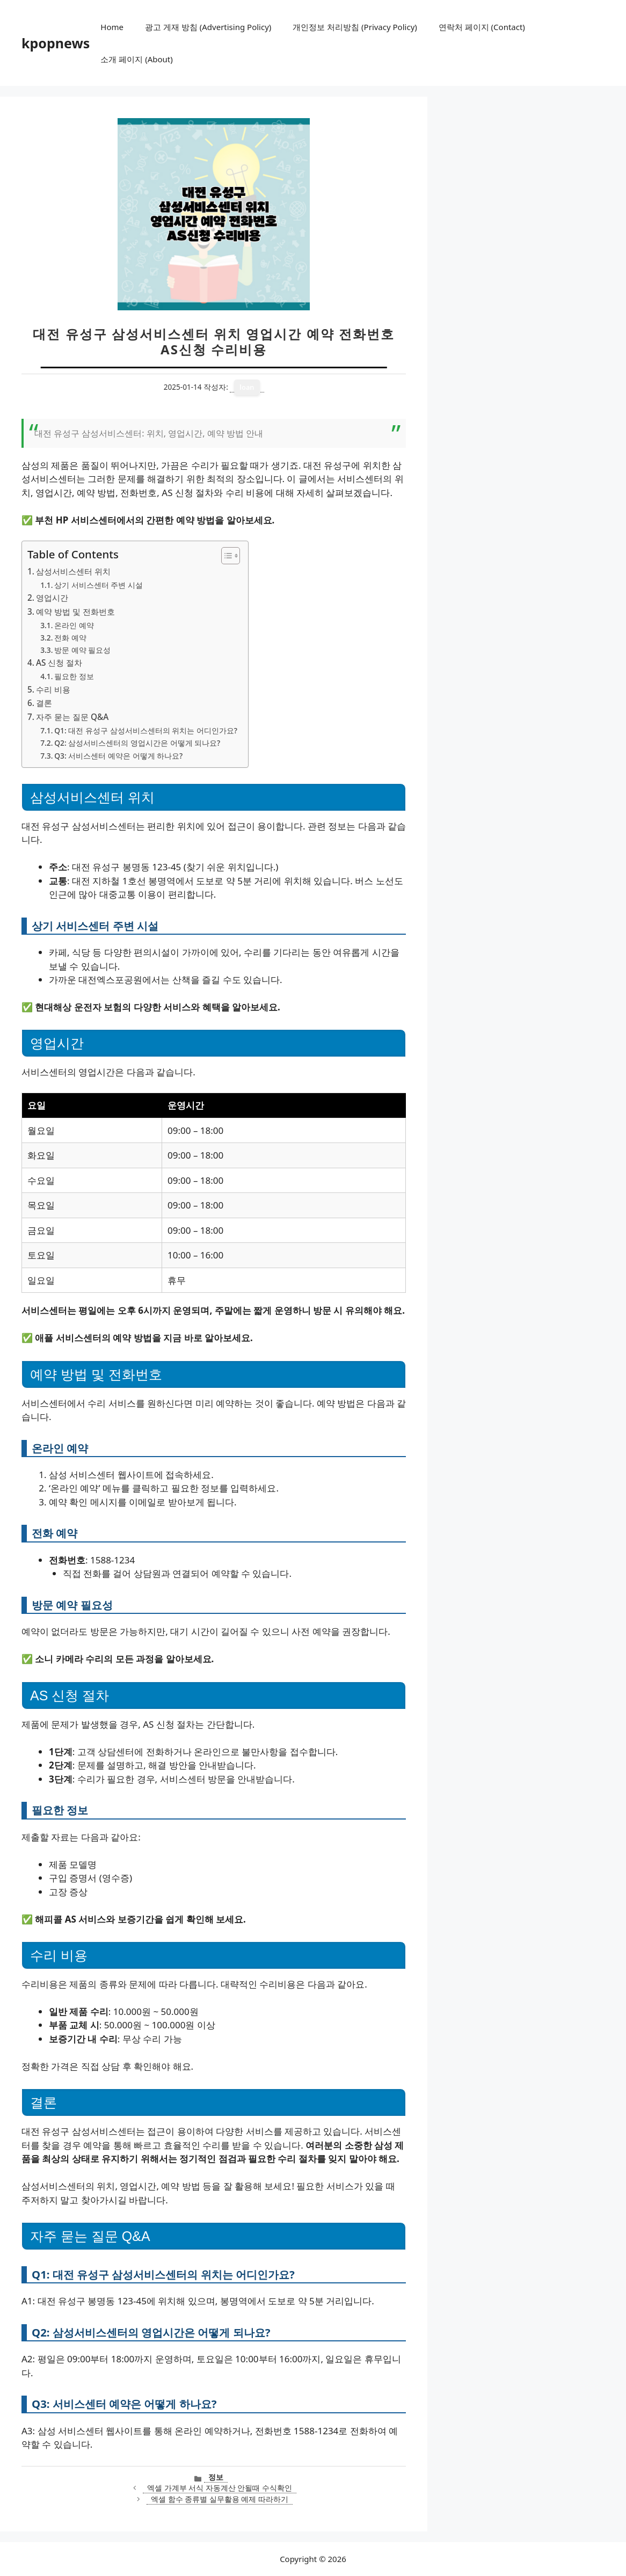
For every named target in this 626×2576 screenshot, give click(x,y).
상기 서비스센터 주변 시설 (98, 585)
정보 (215, 2477)
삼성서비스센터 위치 (73, 571)
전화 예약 (70, 637)
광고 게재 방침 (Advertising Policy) (208, 26)
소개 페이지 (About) (136, 59)
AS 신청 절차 (59, 662)
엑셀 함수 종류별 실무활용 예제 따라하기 (219, 2499)
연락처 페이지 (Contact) (482, 26)
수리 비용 (53, 689)
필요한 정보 (74, 676)
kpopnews (55, 43)
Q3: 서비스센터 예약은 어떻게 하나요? (118, 756)
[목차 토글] (225, 556)
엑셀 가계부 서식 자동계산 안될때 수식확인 (219, 2488)
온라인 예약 (74, 625)
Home (111, 26)
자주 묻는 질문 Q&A (72, 716)
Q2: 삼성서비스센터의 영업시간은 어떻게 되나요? (137, 743)
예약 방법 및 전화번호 (75, 611)
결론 (44, 702)
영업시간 (52, 597)
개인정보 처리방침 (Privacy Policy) (355, 26)
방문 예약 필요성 (82, 650)
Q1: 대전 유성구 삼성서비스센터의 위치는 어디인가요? (145, 730)
